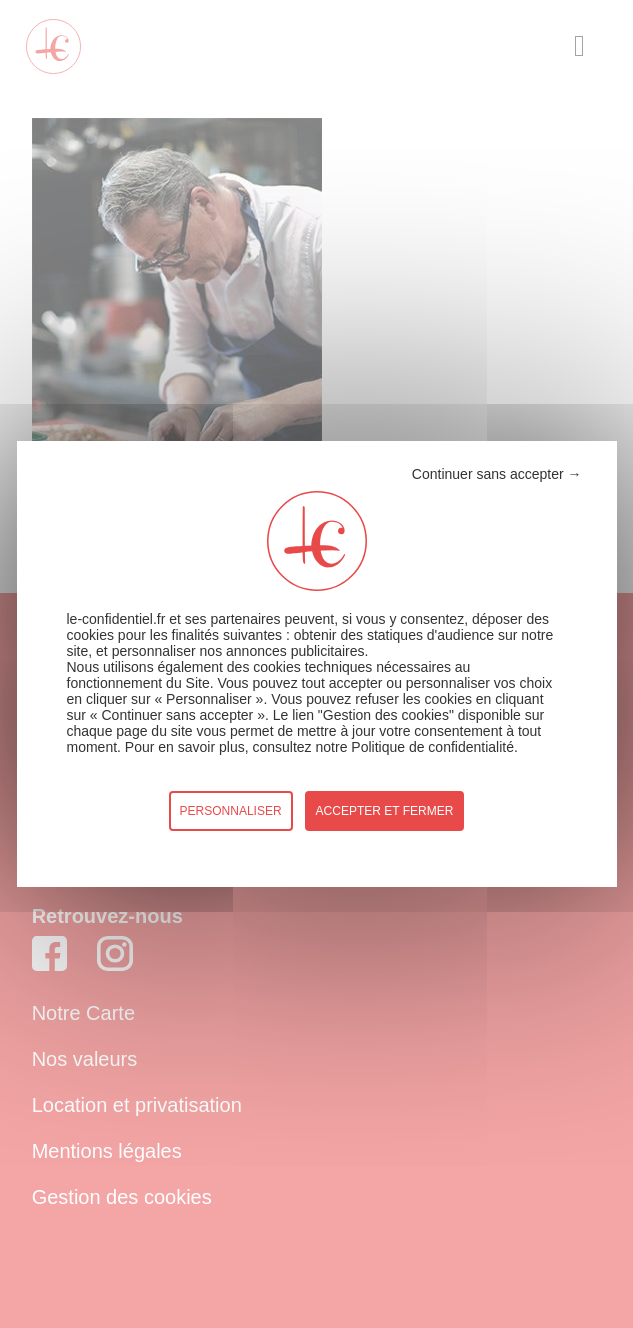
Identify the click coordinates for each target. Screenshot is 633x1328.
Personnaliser (231, 811)
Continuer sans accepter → (497, 474)
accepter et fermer (385, 811)
